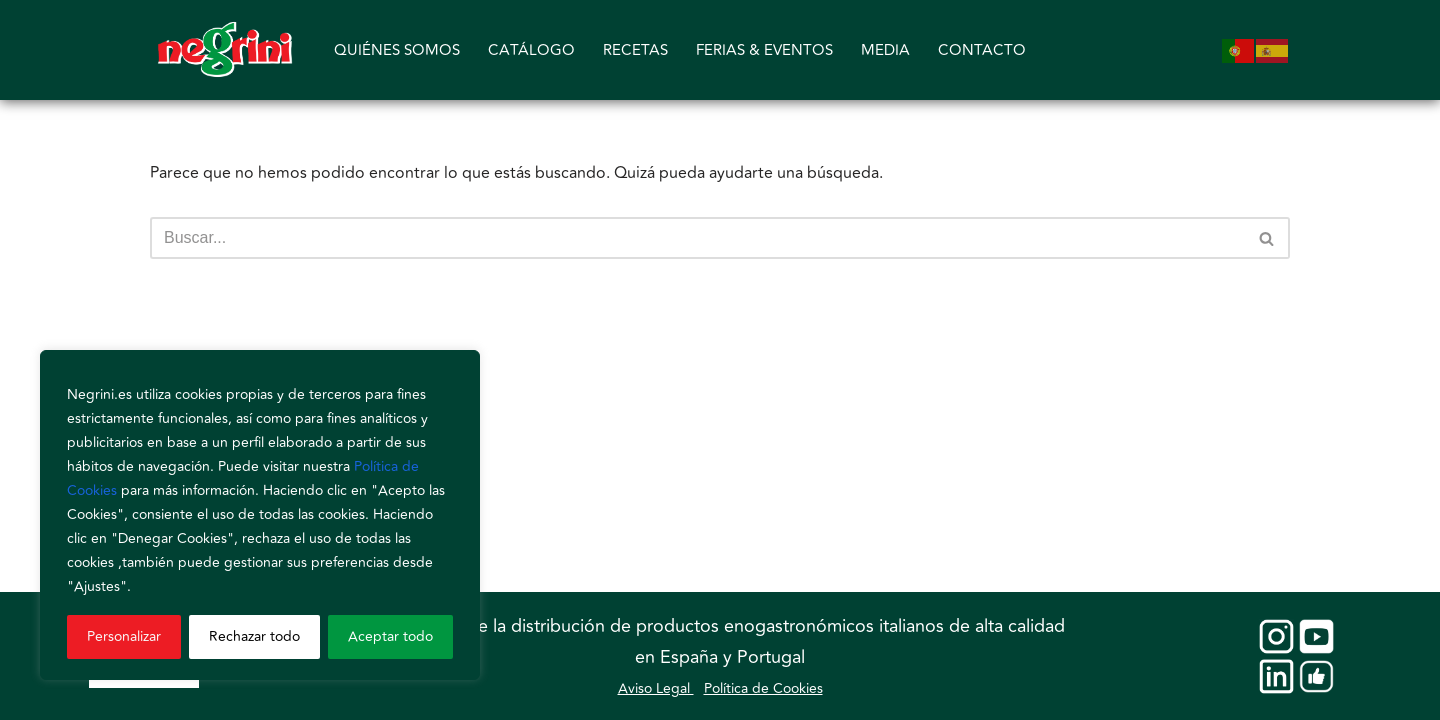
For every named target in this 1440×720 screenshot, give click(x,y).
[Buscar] (697, 238)
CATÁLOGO (531, 50)
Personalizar (124, 636)
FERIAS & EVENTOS (764, 50)
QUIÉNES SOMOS (397, 50)
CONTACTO (982, 50)
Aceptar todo (390, 636)
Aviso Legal (656, 688)
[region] (260, 515)
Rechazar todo (254, 636)
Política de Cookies (763, 688)
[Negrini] (225, 50)
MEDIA (885, 50)
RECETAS (635, 50)
